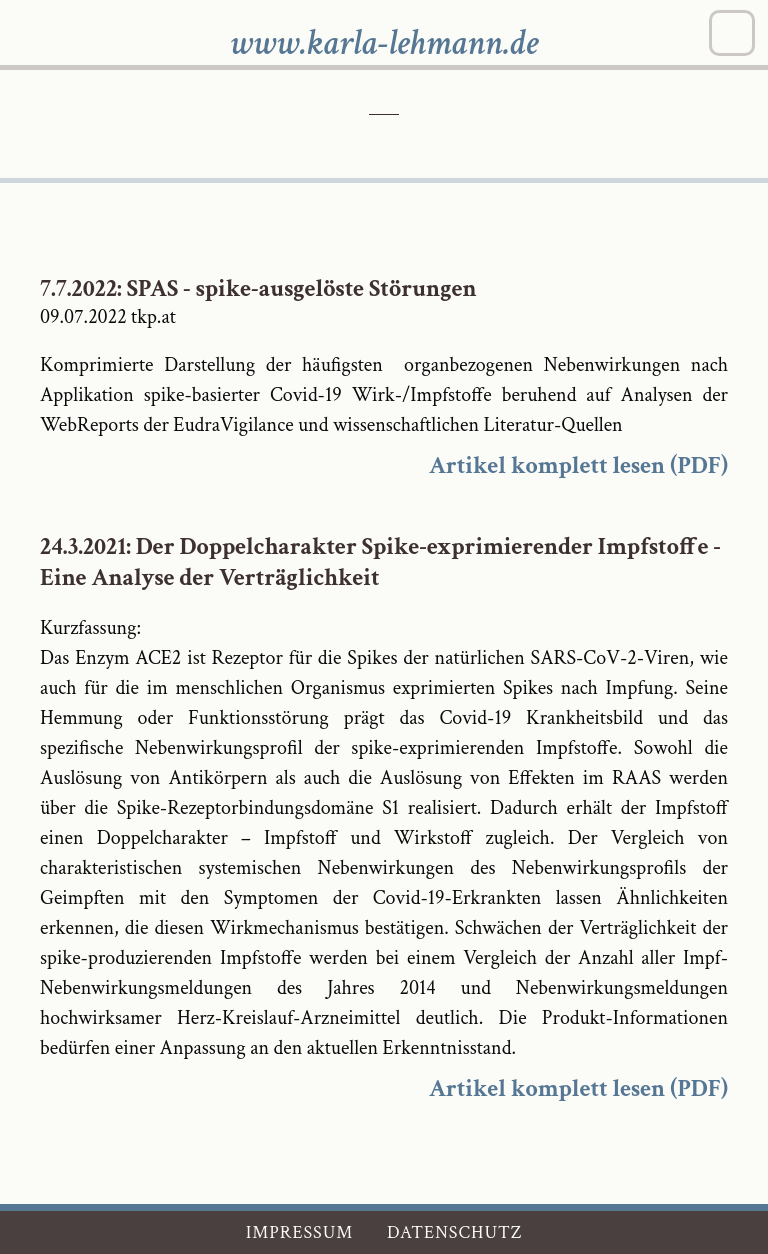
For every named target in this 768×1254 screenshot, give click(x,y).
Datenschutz (454, 1232)
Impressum (300, 1232)
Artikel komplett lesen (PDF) (578, 465)
